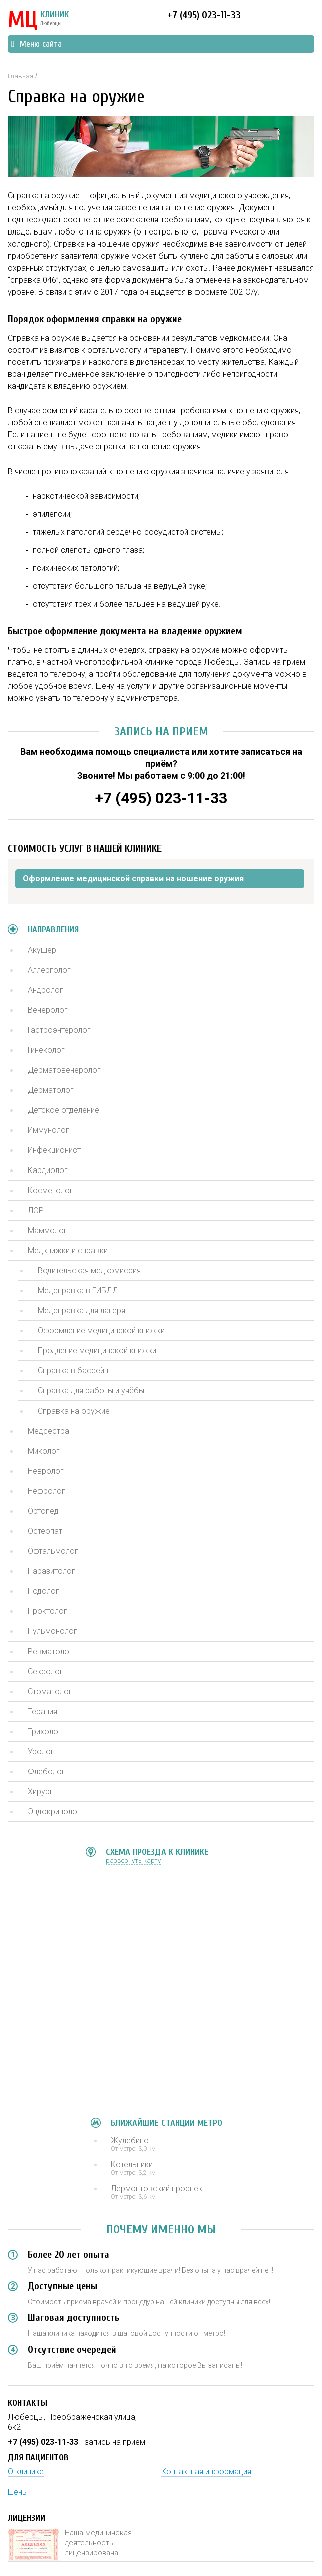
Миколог (44, 1451)
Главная (20, 76)
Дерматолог (51, 1090)
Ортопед (43, 1511)
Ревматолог (50, 1651)
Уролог (41, 1751)
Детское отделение (63, 1110)
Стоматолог (50, 1691)
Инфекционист (54, 1150)
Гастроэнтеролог (59, 1030)
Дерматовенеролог (64, 1070)
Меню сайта (36, 44)
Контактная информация (206, 2471)
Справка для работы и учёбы (91, 1390)
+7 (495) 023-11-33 (204, 15)
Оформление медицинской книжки (101, 1330)
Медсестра (48, 1431)
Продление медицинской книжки (97, 1350)
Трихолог (45, 1731)
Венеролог (48, 1010)
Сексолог (45, 1671)
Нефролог (46, 1491)
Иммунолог (48, 1130)
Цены (18, 2492)
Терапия (42, 1711)
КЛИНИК (38, 20)
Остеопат (45, 1531)
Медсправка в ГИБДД (78, 1290)
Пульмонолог (52, 1631)
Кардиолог (48, 1170)
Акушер (42, 950)
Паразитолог (51, 1571)
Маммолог (47, 1230)
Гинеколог (46, 1050)
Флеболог (46, 1771)
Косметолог (50, 1190)
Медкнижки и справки (68, 1250)
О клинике (26, 2471)
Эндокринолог (54, 1811)
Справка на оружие (74, 1411)
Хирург (40, 1791)
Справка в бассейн (73, 1370)
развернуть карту (133, 1860)
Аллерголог (49, 970)
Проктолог (47, 1611)
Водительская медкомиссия (89, 1270)
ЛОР (36, 1210)
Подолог (43, 1591)
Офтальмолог (53, 1551)
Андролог (45, 990)
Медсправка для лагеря (81, 1310)
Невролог (46, 1471)
